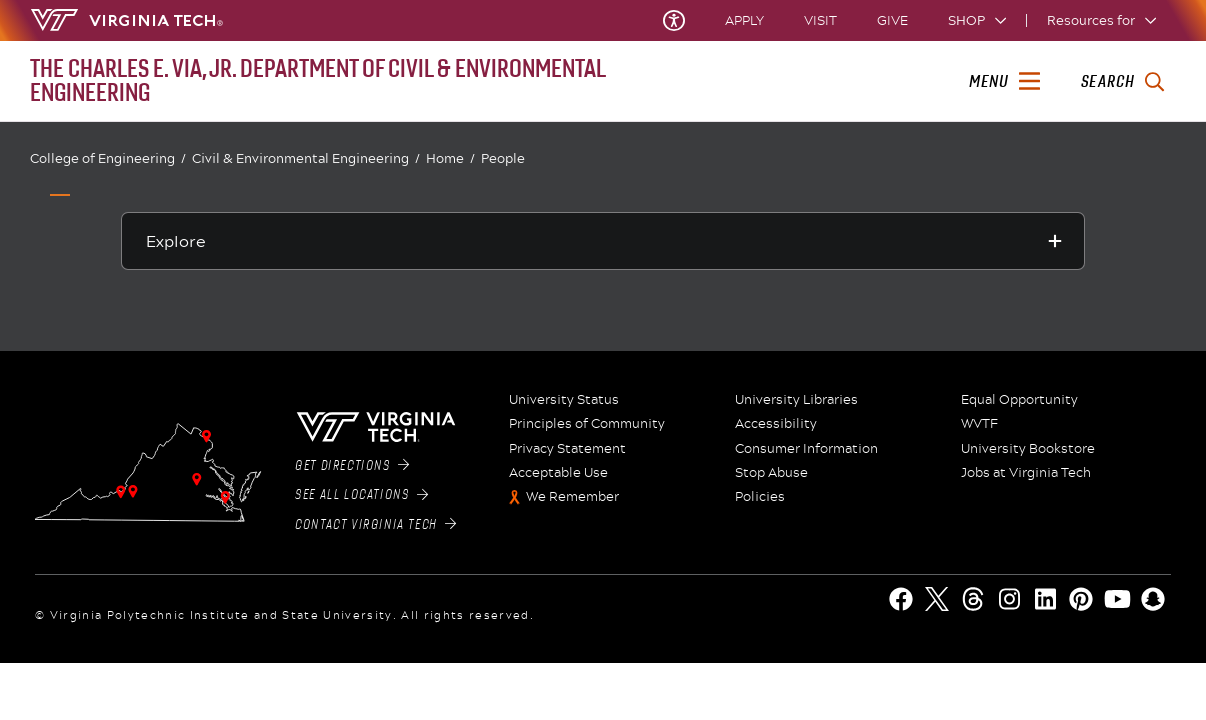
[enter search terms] (1122, 82)
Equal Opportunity (1019, 400)
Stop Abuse (771, 473)
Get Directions (352, 466)
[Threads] (973, 599)
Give (892, 20)
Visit (820, 20)
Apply (744, 20)
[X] (937, 599)
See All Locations (361, 495)
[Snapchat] (1153, 599)
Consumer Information (806, 449)
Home (450, 158)
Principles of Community (587, 424)
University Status (564, 400)
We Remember (572, 497)
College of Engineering (108, 158)
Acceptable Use (558, 473)
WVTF (979, 424)
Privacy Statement (567, 449)
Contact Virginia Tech (375, 525)
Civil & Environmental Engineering (306, 159)
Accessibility (776, 424)
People (503, 158)
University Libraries (796, 400)
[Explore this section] (603, 241)
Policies (760, 497)
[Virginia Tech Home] (127, 20)
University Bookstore (1028, 449)
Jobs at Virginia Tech (1026, 473)
